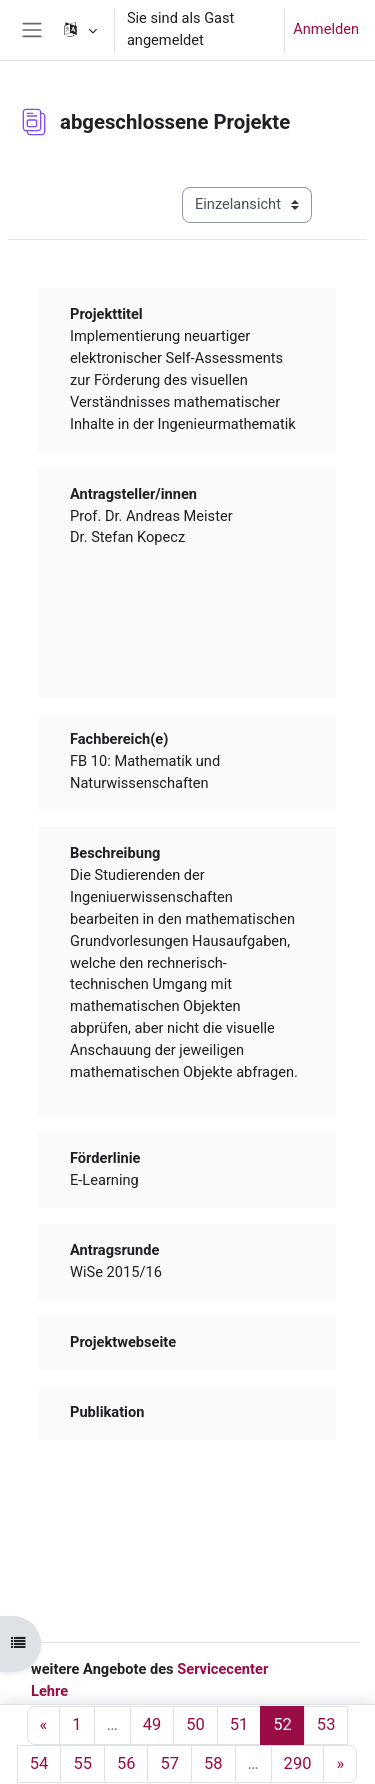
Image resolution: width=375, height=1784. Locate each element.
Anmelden (326, 29)
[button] (79, 30)
